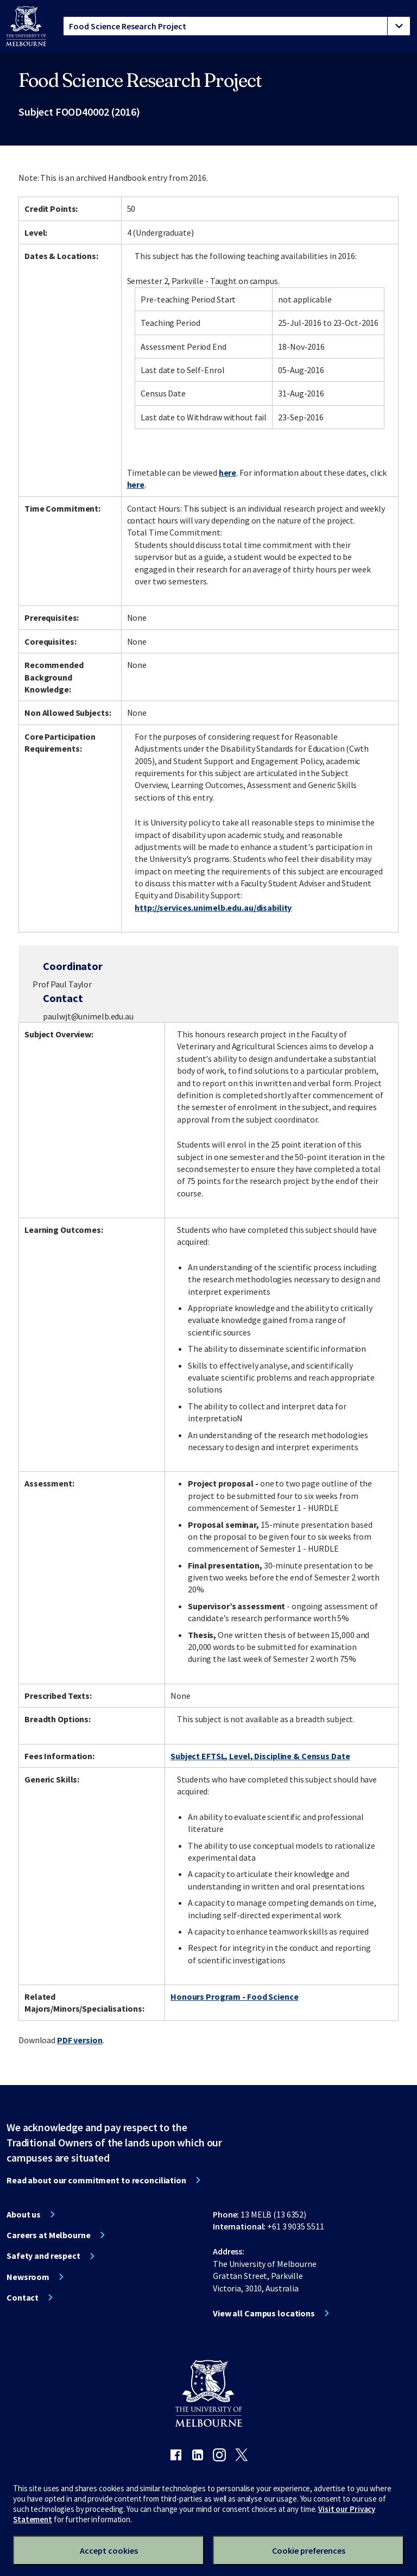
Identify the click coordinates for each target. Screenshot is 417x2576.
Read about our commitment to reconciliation (96, 2180)
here (228, 472)
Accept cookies (109, 2550)
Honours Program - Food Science (234, 1996)
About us (24, 2214)
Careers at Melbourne (49, 2234)
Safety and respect (43, 2255)
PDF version (80, 2040)
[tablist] (236, 26)
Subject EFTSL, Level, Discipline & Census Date (260, 1755)
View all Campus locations (264, 2313)
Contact (23, 2297)
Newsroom (28, 2276)
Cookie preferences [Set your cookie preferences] (308, 2550)
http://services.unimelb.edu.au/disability (213, 907)
